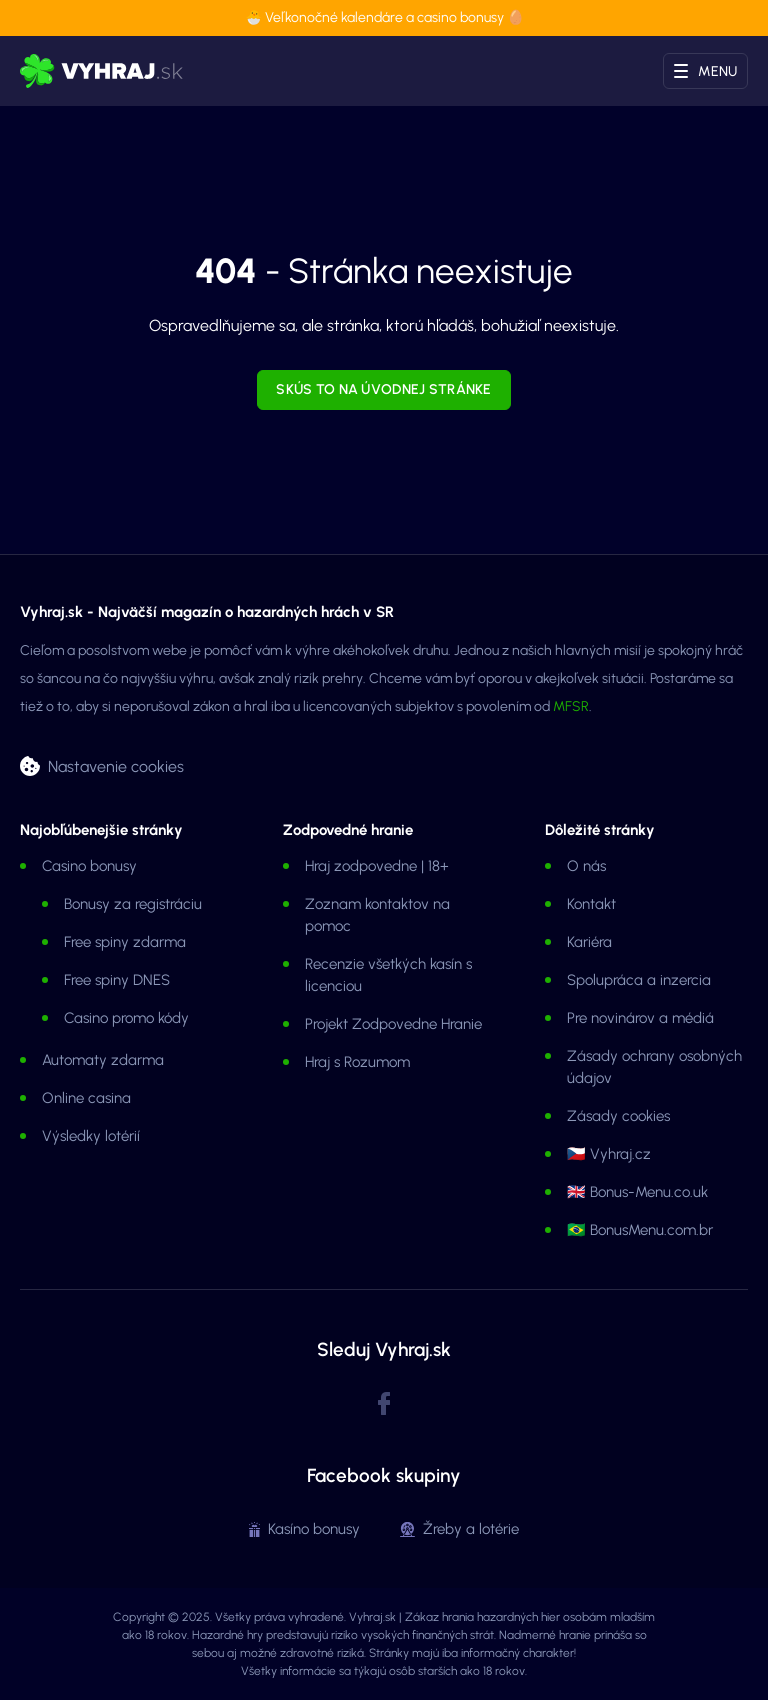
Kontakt (591, 904)
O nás (586, 866)
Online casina (86, 1098)
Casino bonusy (89, 866)
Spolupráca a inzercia (639, 980)
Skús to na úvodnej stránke (383, 389)
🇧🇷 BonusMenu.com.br (640, 1230)
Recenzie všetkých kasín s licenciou (388, 975)
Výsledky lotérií (91, 1136)
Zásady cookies (618, 1116)
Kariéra (589, 942)
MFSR (571, 706)
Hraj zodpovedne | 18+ (377, 866)
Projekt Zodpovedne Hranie (393, 1024)
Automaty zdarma (103, 1060)
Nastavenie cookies (116, 765)
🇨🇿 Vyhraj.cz (609, 1154)
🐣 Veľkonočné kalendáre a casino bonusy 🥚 (384, 17)
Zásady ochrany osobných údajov (654, 1067)
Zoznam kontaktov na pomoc (377, 915)
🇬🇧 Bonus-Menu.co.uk (637, 1192)
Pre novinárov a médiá (640, 1018)
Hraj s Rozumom (357, 1062)
